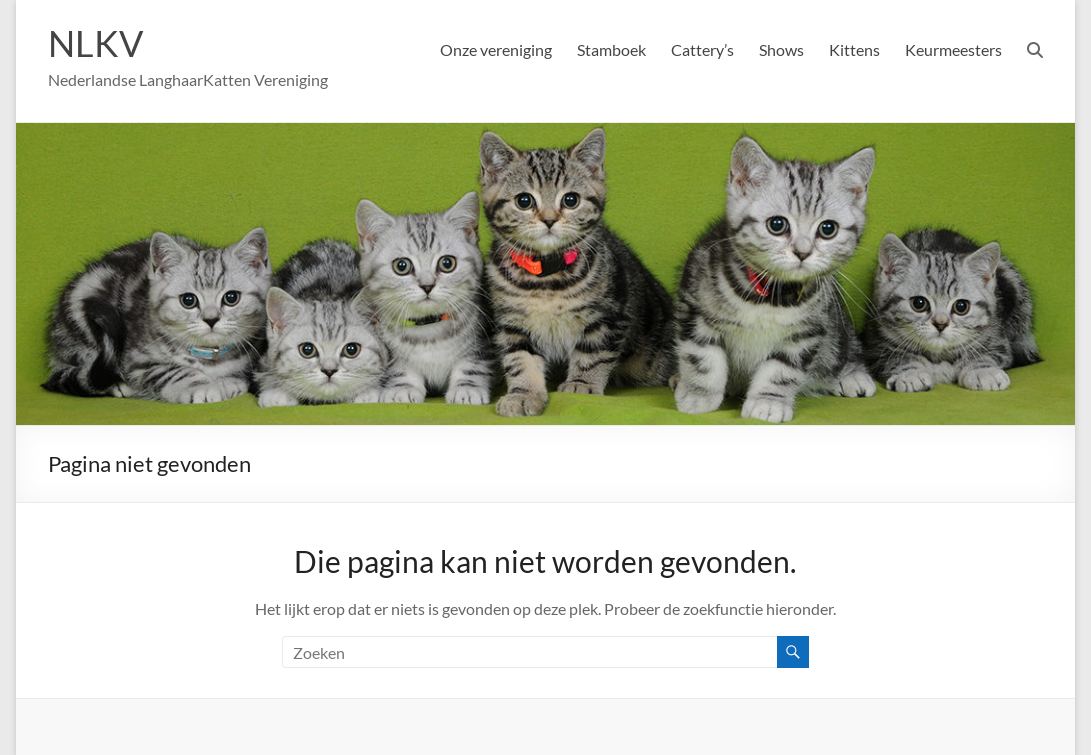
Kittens (854, 49)
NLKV (95, 43)
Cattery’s (702, 49)
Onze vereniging (496, 49)
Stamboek (611, 49)
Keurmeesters (953, 49)
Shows (781, 49)
